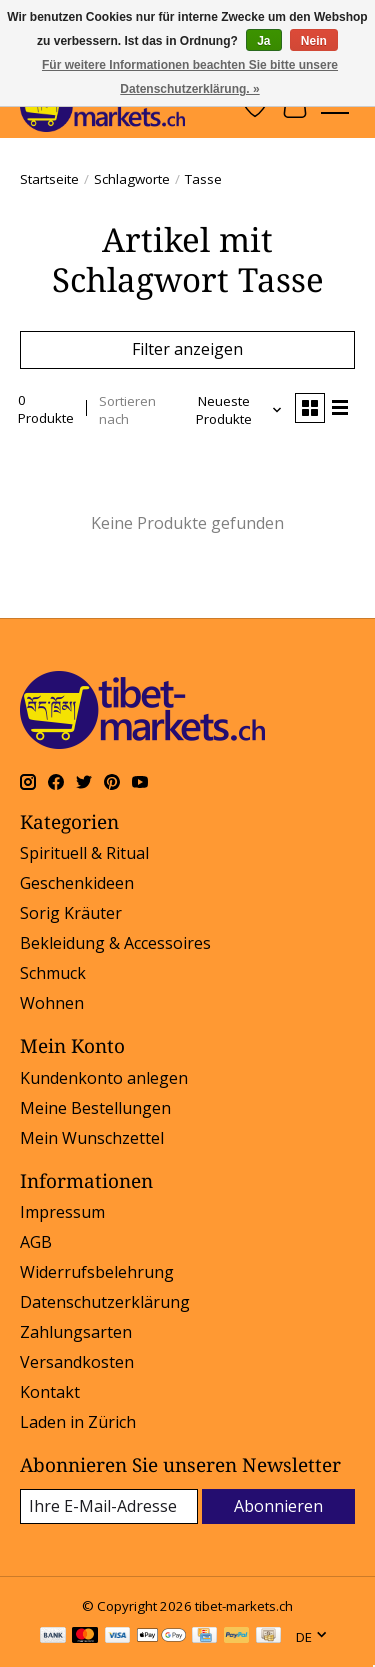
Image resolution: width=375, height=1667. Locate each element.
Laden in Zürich (78, 1422)
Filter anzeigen (187, 349)
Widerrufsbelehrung (97, 1272)
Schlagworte (132, 179)
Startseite (49, 179)
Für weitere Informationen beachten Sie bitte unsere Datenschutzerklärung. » (190, 77)
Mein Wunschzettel (92, 1138)
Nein (314, 41)
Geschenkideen (77, 883)
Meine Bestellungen (95, 1108)
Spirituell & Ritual (84, 853)
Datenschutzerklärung (105, 1302)
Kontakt (50, 1392)
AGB (36, 1242)
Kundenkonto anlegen (104, 1078)
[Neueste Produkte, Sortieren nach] (232, 410)
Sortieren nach (127, 410)
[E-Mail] (109, 1506)
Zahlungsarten (76, 1332)
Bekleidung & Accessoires (115, 943)
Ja (263, 41)
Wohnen (52, 1003)
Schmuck (53, 973)
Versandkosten (77, 1362)
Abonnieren (278, 1506)
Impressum (62, 1212)
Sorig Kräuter (71, 913)
